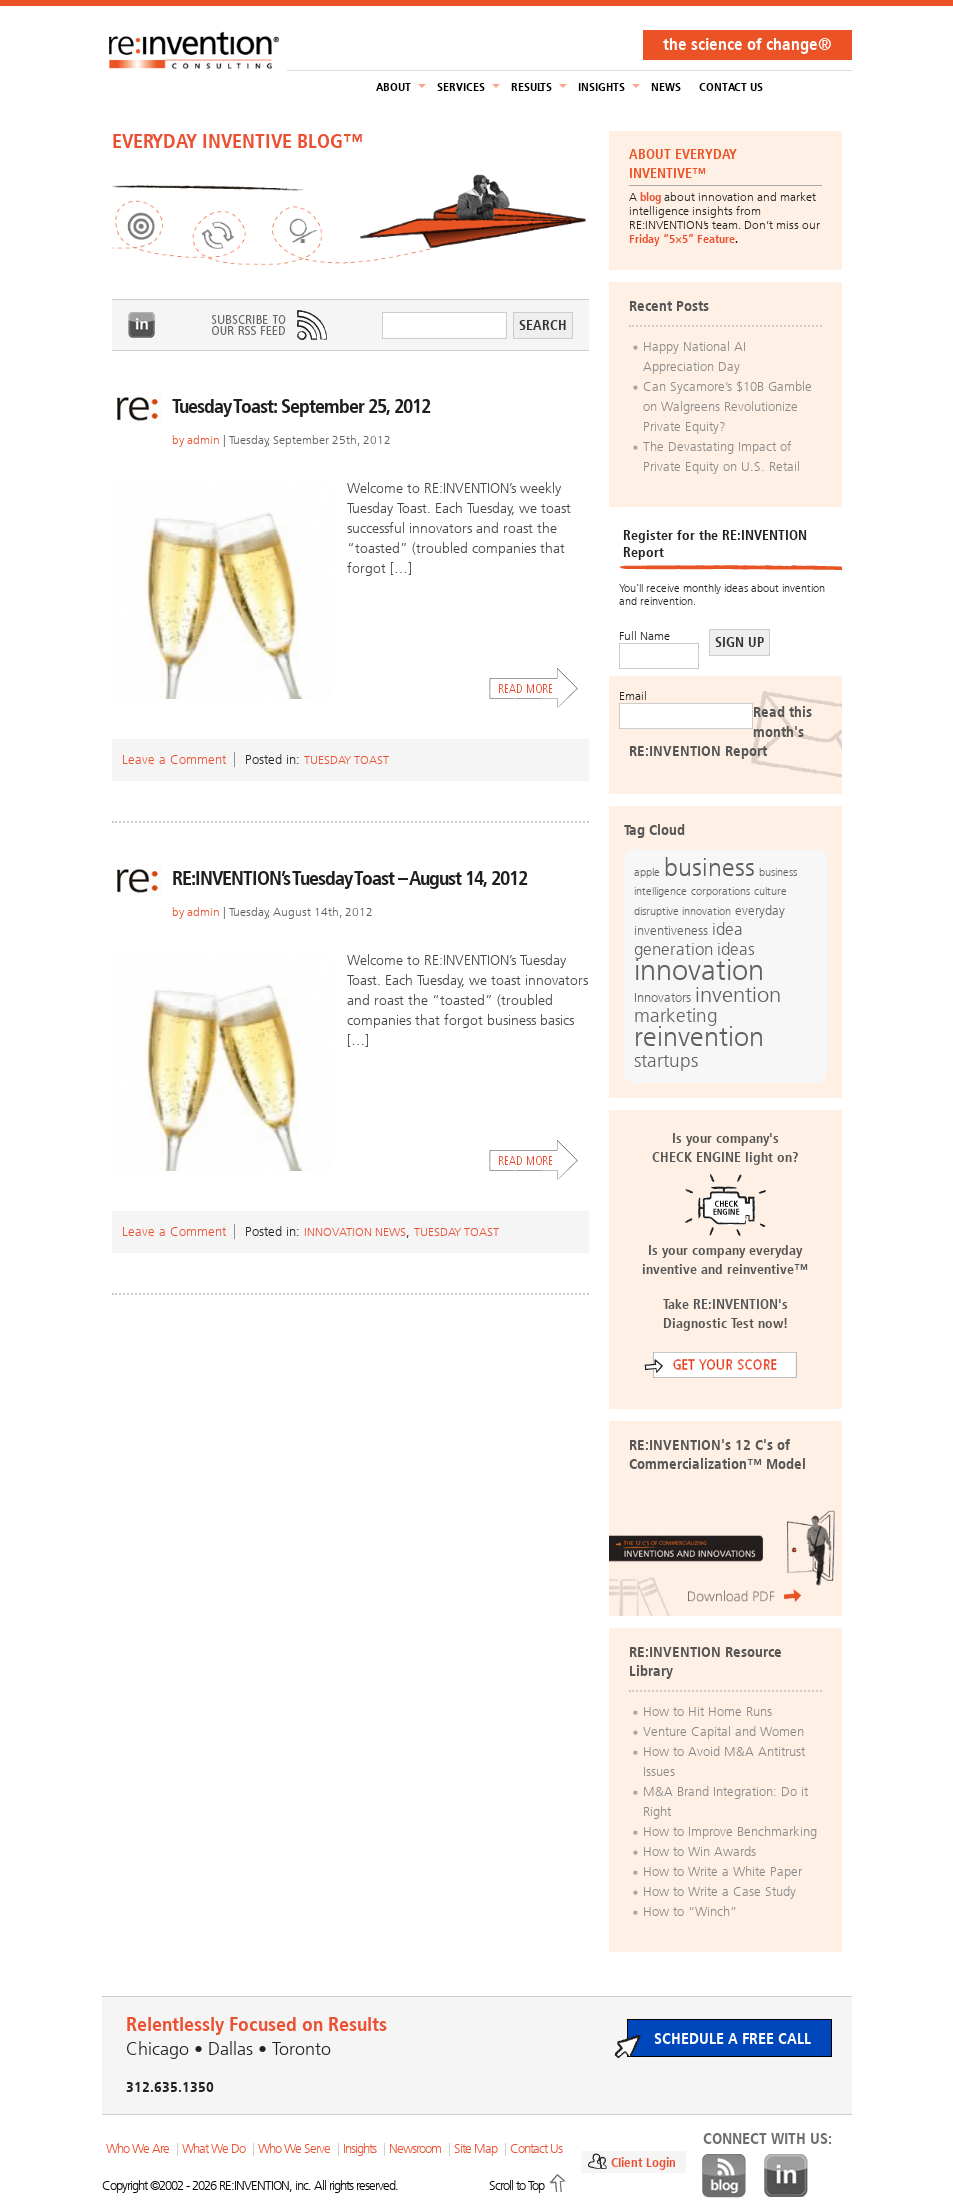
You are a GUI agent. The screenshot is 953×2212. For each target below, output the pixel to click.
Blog (724, 2176)
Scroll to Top (516, 2185)
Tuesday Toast (346, 760)
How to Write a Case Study (719, 1891)
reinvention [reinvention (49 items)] (699, 1037)
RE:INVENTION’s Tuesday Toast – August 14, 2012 (349, 878)
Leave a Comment (174, 759)
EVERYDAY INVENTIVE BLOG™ (237, 141)
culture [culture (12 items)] (770, 891)
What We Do (213, 2148)
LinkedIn (142, 325)
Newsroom (415, 2148)
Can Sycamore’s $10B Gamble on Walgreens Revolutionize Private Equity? (727, 406)
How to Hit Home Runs (707, 1711)
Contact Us (731, 87)
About (393, 87)
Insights (601, 87)
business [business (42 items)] (709, 867)
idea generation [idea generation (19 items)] (688, 939)
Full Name (644, 636)
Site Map (475, 2148)
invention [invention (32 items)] (738, 994)
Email (633, 696)
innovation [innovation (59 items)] (699, 970)
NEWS (666, 87)
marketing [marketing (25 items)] (676, 1015)
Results (531, 87)
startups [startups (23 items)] (666, 1061)
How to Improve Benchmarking (730, 1831)
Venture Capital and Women (723, 1731)
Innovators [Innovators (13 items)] (662, 997)
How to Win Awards (699, 1851)
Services (461, 87)
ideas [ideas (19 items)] (736, 949)
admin (203, 440)
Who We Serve (294, 2148)
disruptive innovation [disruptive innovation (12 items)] (682, 911)
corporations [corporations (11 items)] (720, 891)
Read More (534, 688)
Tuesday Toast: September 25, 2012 (301, 406)
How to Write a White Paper (722, 1871)
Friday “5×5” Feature (682, 239)
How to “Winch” (690, 1911)
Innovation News (355, 1232)
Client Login (643, 2162)
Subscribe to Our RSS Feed (268, 325)
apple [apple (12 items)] (647, 872)
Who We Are (137, 2148)
